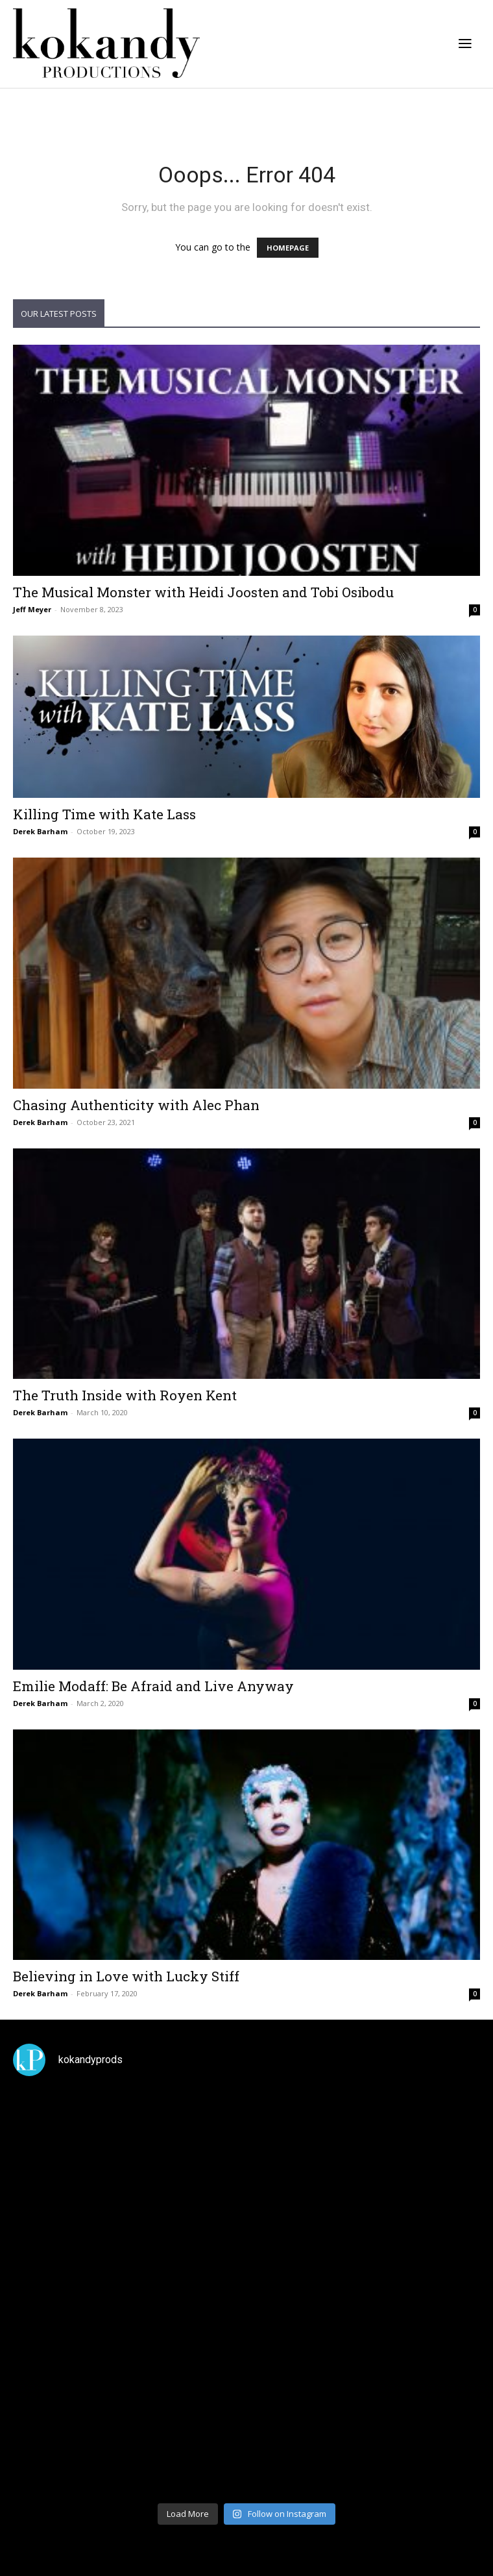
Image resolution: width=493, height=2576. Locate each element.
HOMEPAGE (288, 248)
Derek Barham (40, 831)
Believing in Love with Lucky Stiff (126, 1976)
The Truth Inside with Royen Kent (125, 1395)
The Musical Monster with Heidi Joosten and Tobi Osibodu (203, 592)
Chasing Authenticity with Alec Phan (136, 1105)
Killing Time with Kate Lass (104, 814)
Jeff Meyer (32, 609)
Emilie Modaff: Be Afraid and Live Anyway (153, 1686)
